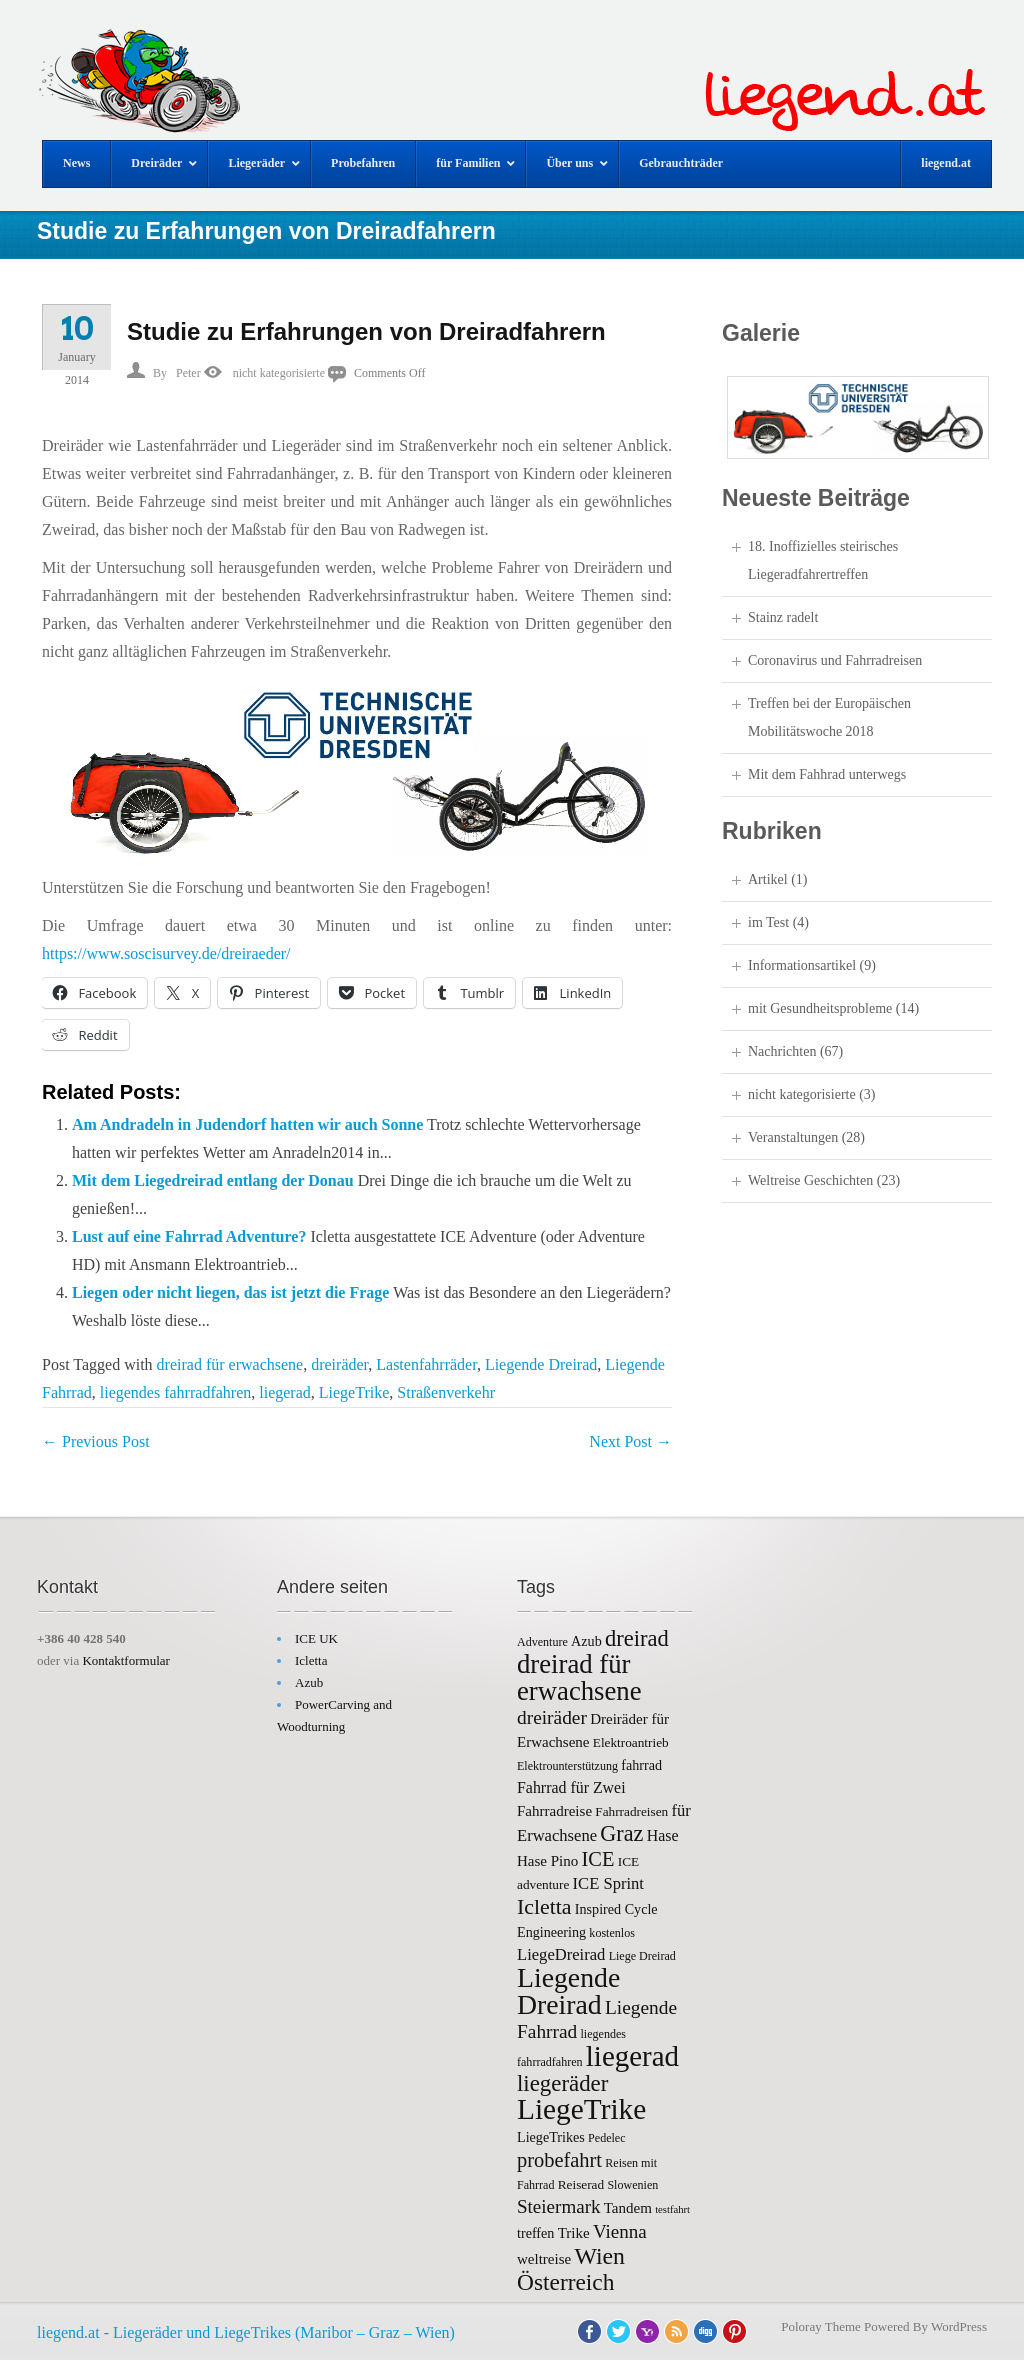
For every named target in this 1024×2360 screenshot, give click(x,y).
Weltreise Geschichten (810, 1180)
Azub (309, 1682)
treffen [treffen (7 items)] (535, 2233)
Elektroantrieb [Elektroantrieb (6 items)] (631, 1742)
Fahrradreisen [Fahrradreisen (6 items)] (631, 1811)
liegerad (285, 1392)
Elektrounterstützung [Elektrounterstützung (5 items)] (567, 1766)
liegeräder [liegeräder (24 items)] (562, 2083)
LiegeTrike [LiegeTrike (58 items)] (581, 2109)
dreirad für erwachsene (230, 1364)
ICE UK (316, 1638)
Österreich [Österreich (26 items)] (565, 2282)
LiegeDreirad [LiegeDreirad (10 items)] (561, 1954)
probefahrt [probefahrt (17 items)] (559, 2160)
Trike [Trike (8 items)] (574, 2233)
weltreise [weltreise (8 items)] (544, 2259)
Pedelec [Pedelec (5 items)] (606, 2138)
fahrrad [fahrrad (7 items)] (641, 1765)
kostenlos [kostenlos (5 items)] (612, 1933)
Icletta (311, 1660)
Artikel (768, 879)
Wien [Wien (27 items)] (599, 2256)
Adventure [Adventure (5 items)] (542, 1642)
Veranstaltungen (793, 1137)
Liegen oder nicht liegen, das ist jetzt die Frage (230, 1292)
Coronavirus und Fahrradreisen (835, 660)
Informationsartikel (802, 965)
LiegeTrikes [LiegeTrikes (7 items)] (551, 2137)
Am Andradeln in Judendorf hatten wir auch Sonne (247, 1124)
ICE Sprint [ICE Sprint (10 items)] (608, 1883)
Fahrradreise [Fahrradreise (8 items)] (554, 1811)
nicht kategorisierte (279, 373)
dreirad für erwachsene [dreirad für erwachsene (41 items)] (579, 1677)
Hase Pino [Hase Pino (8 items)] (547, 1861)
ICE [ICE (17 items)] (598, 1859)
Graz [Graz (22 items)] (621, 1833)
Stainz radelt (783, 617)
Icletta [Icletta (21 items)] (544, 1907)
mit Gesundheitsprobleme (820, 1008)
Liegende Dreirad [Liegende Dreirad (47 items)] (568, 1991)
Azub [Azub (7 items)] (586, 1641)
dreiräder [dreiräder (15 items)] (552, 1717)
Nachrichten (782, 1051)
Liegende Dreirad (541, 1364)
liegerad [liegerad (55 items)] (632, 2056)
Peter (188, 373)
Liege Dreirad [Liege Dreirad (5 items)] (642, 1956)
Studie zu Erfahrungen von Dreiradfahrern (366, 331)
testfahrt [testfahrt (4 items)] (672, 2209)
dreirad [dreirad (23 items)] (637, 1638)
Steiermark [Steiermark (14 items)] (559, 2206)
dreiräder (339, 1364)
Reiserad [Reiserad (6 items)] (581, 2184)
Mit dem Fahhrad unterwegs (827, 774)
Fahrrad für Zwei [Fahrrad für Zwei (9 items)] (571, 1787)
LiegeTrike (354, 1392)
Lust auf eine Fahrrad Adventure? (189, 1236)
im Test (768, 922)
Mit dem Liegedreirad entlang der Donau (213, 1180)
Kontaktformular (125, 1660)
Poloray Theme (821, 2326)
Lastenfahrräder (426, 1364)
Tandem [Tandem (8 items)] (628, 2208)
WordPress (959, 2326)
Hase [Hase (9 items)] (663, 1835)
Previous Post (96, 1441)
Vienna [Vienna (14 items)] (620, 2231)
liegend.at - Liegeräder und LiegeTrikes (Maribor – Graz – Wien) (246, 2332)
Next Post (630, 1441)
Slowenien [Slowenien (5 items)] (632, 2185)
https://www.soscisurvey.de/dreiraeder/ (166, 953)
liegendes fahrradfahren (175, 1392)
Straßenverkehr (446, 1392)
